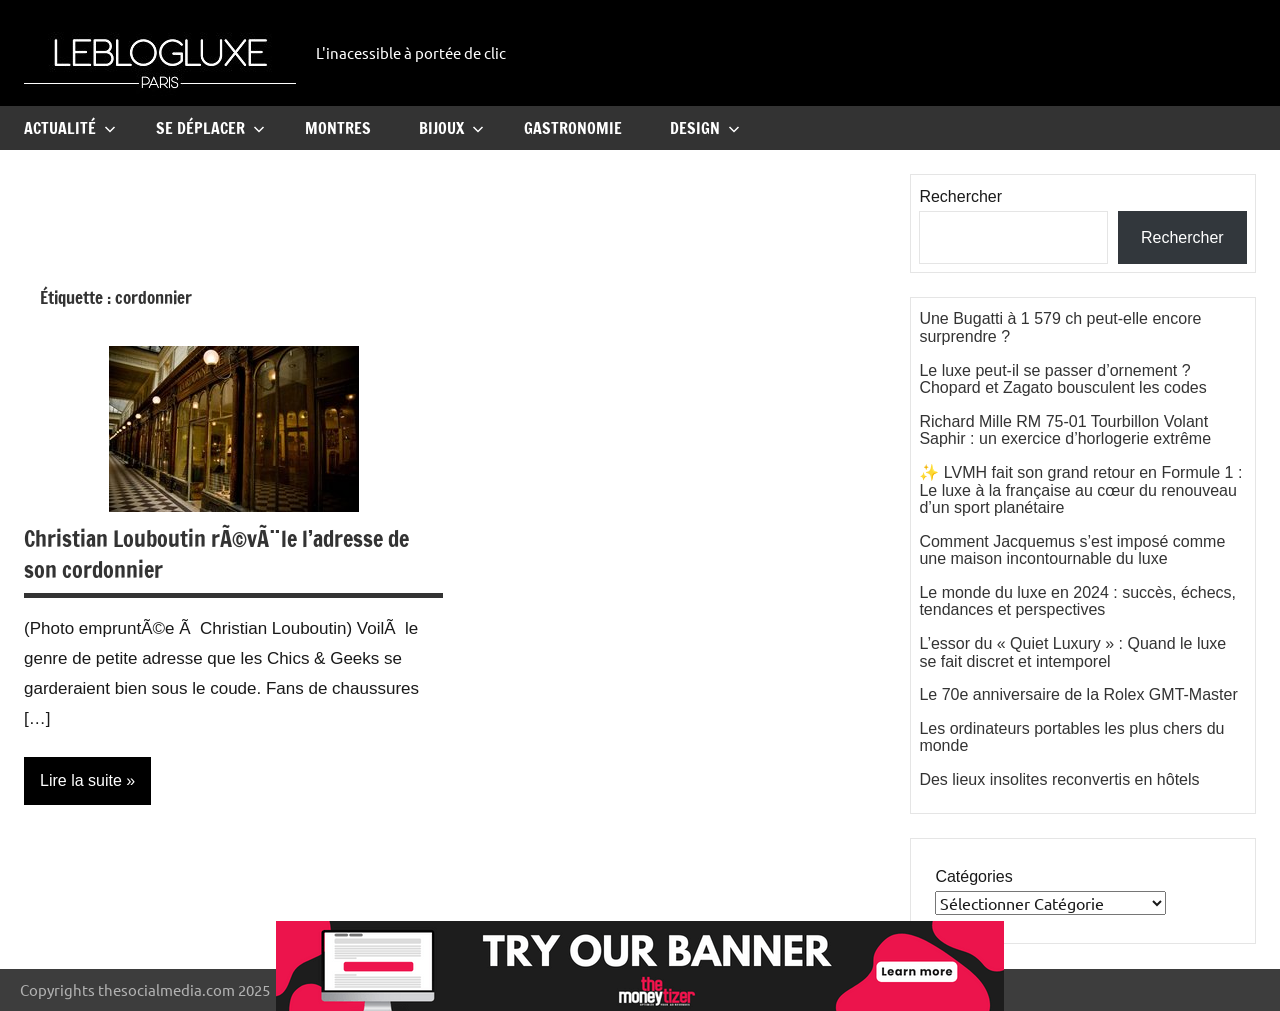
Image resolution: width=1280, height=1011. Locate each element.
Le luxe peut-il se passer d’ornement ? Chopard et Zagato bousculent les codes (1062, 379)
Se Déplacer (210, 128)
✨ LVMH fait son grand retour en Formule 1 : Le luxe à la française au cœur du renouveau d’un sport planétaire (1080, 490)
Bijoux (451, 128)
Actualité (70, 128)
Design (705, 128)
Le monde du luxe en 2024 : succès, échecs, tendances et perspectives (1077, 601)
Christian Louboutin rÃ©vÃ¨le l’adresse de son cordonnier (216, 554)
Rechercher (960, 196)
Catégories (973, 876)
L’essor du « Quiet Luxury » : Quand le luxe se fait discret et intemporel (1072, 652)
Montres (338, 128)
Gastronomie (573, 128)
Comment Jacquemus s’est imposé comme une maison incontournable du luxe (1072, 550)
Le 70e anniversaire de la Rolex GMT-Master (1078, 694)
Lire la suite (81, 780)
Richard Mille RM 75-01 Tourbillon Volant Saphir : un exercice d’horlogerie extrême (1065, 430)
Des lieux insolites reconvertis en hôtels (1059, 779)
